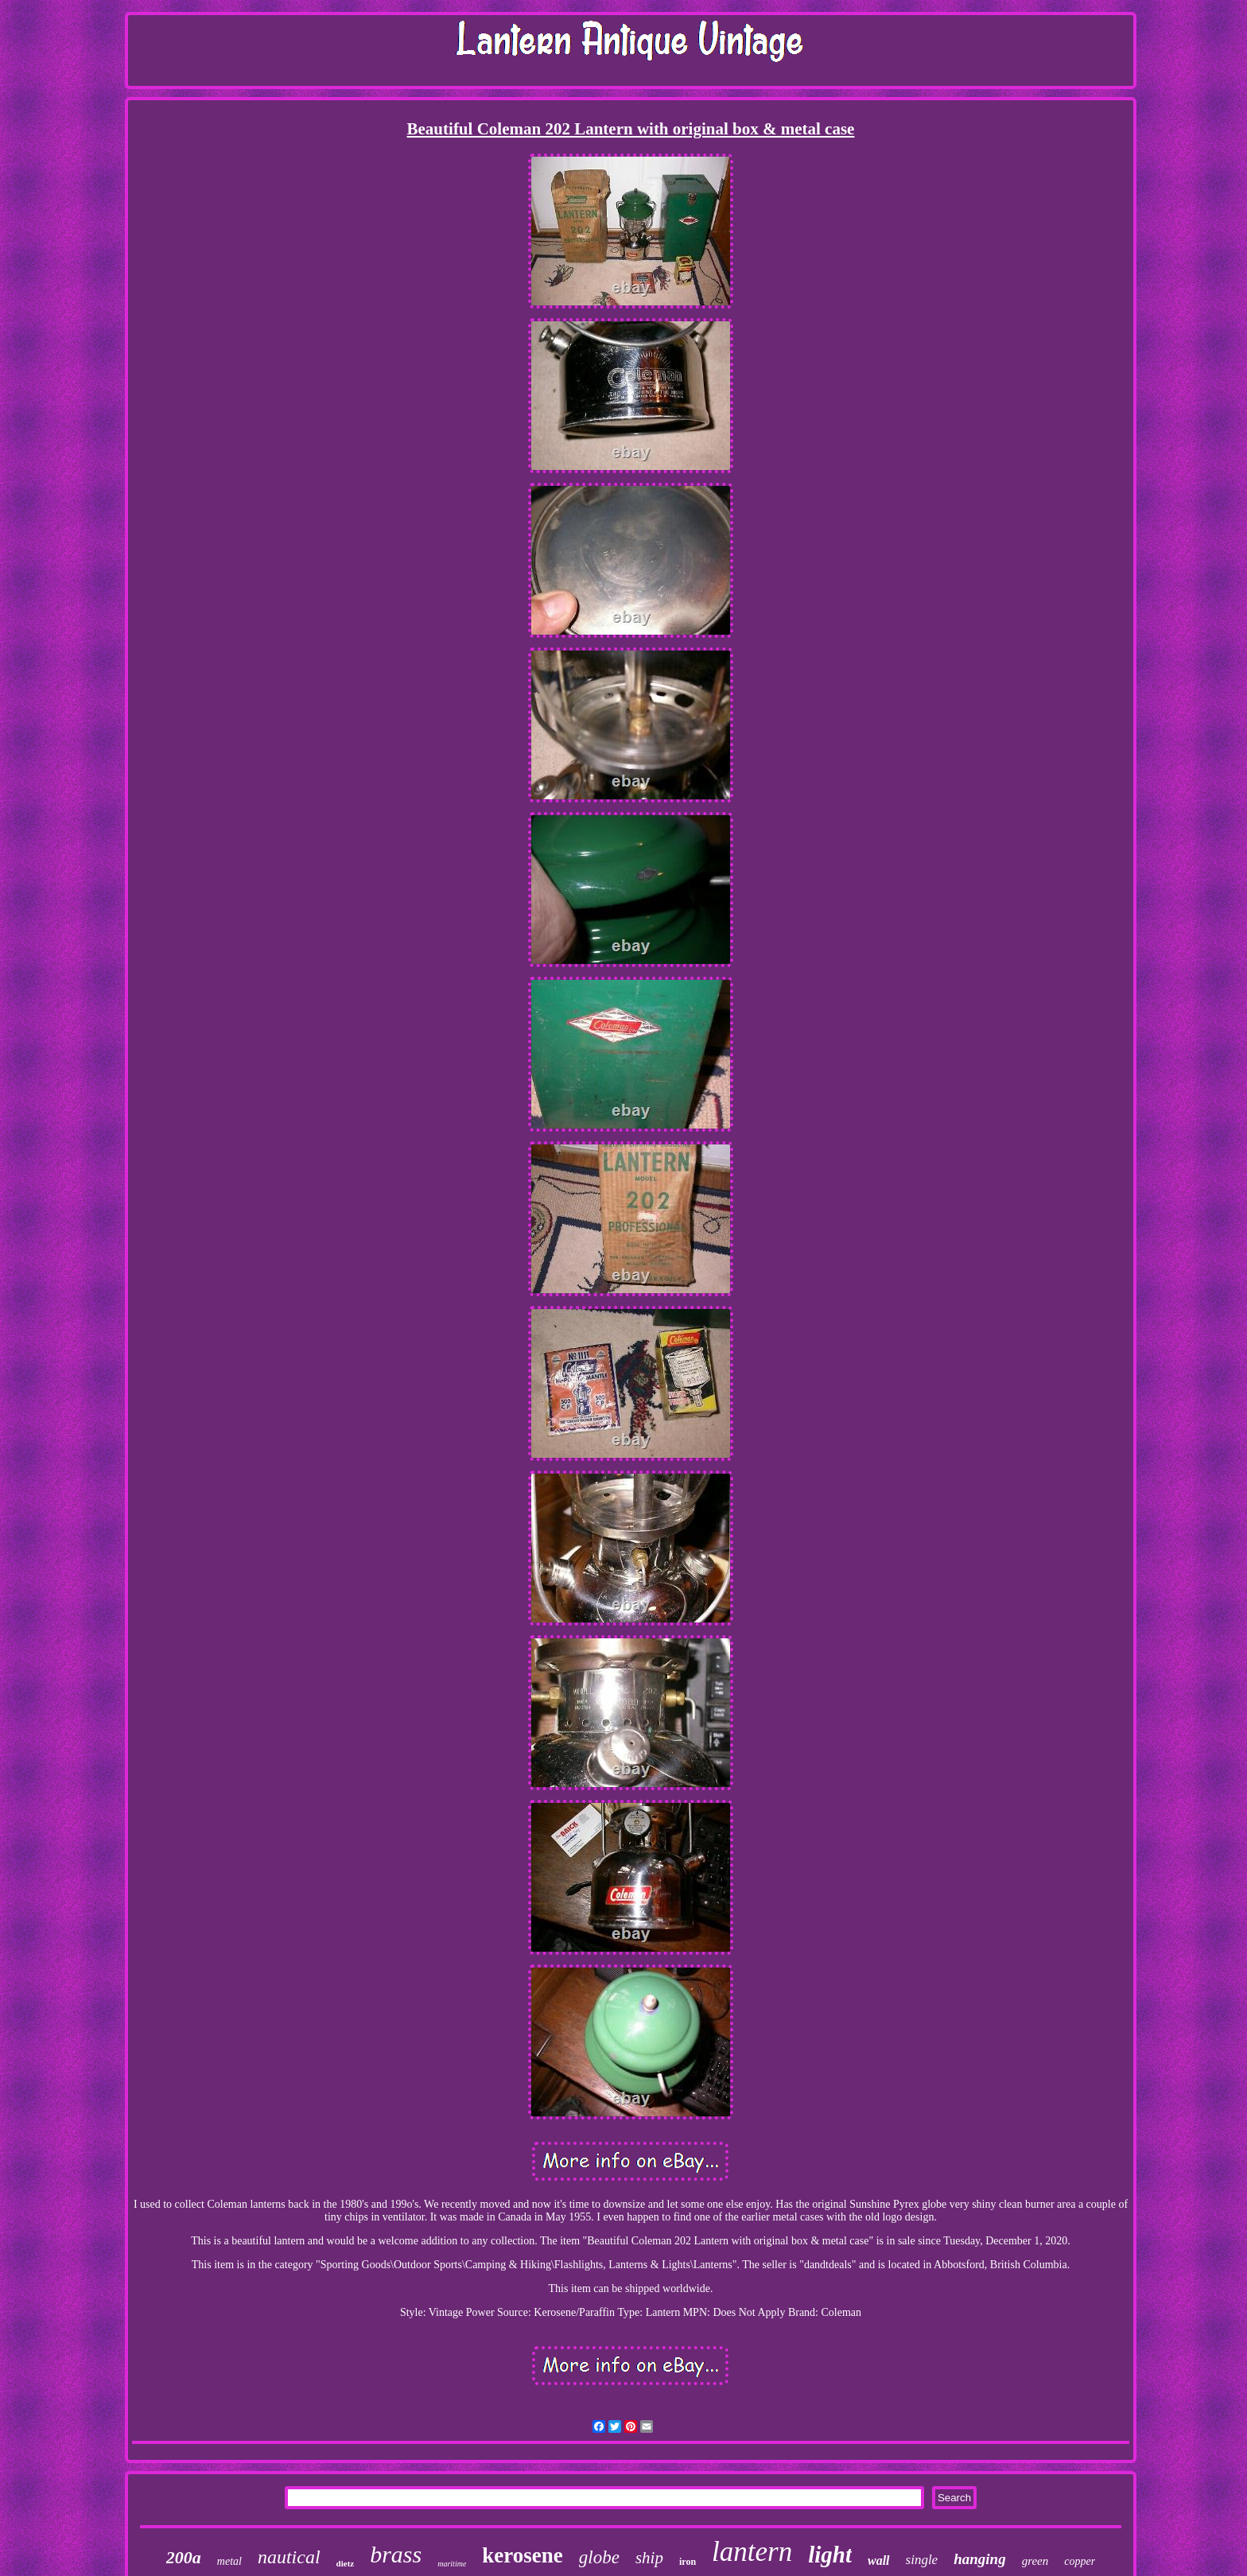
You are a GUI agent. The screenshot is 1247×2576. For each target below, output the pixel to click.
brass (395, 2554)
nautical (289, 2557)
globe (599, 2557)
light (830, 2554)
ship (649, 2557)
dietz (345, 2563)
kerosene (522, 2555)
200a (183, 2557)
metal (229, 2561)
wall (879, 2560)
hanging (979, 2559)
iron (687, 2561)
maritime (451, 2563)
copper (1079, 2561)
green (1035, 2561)
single (922, 2559)
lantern (752, 2551)
